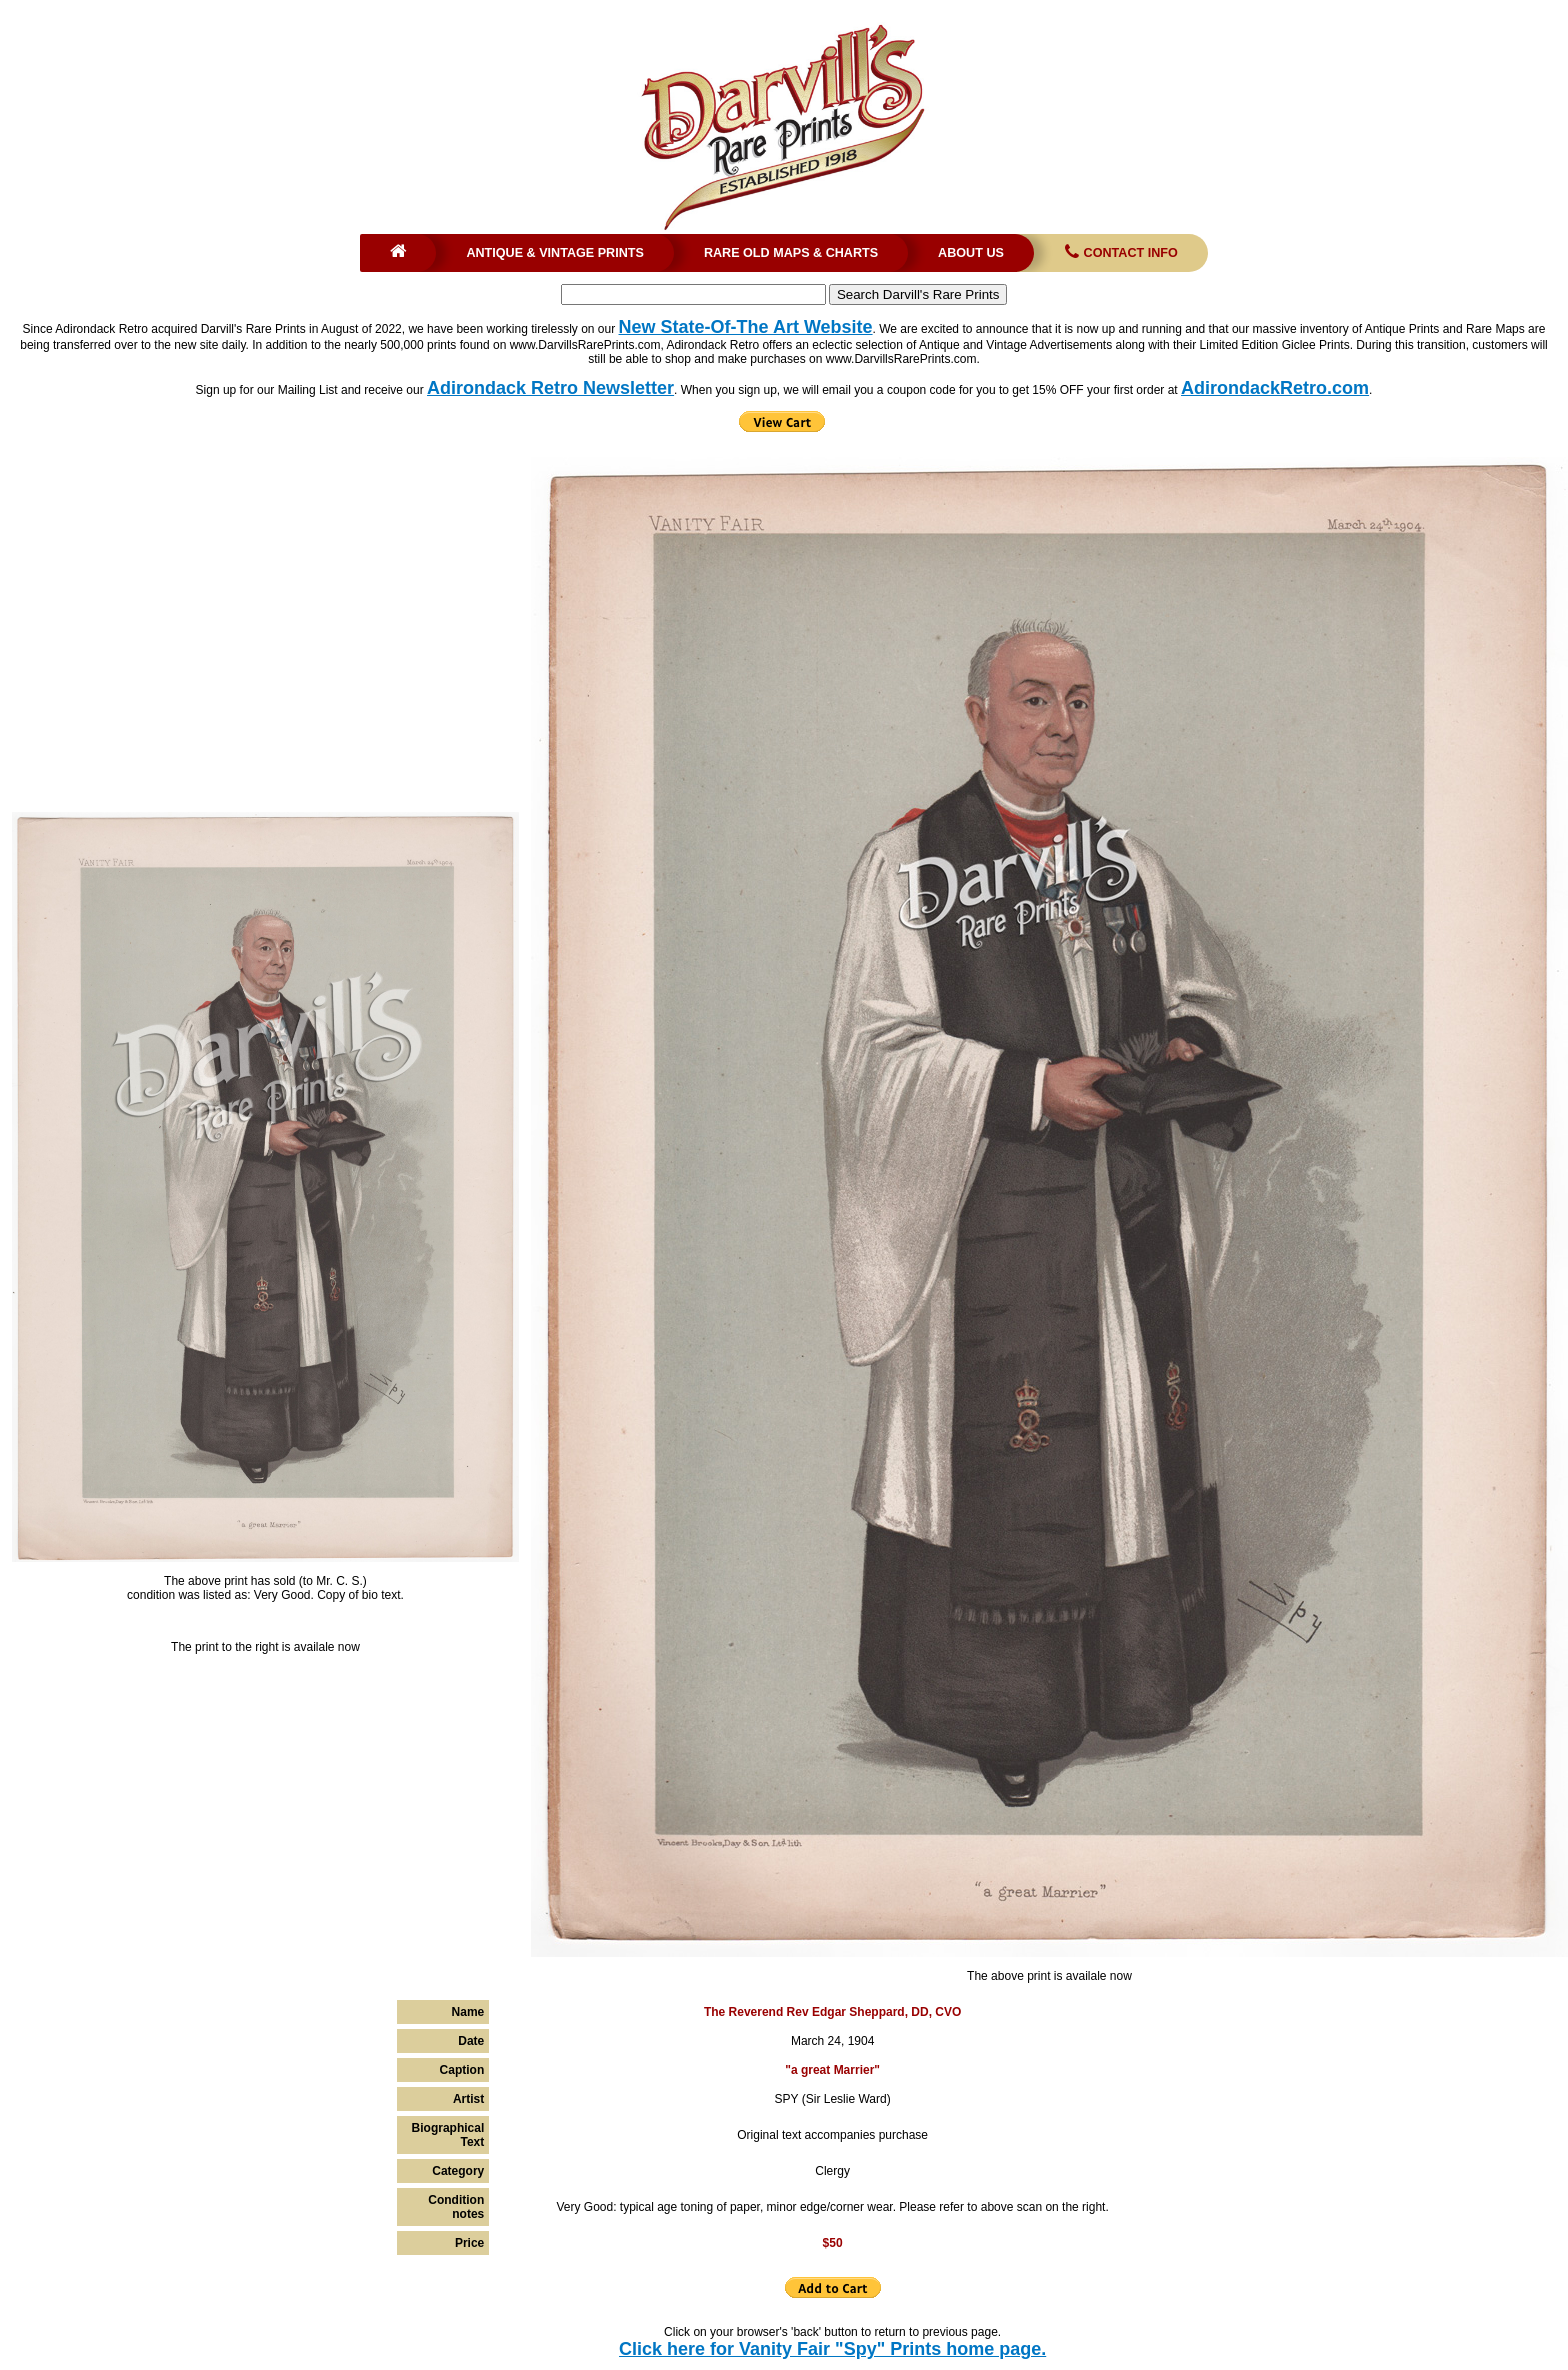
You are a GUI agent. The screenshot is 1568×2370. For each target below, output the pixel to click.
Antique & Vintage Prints (555, 253)
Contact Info (1119, 253)
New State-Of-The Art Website (746, 327)
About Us (971, 253)
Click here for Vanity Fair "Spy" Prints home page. (832, 2349)
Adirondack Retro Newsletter (550, 388)
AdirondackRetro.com (1275, 388)
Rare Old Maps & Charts (791, 253)
